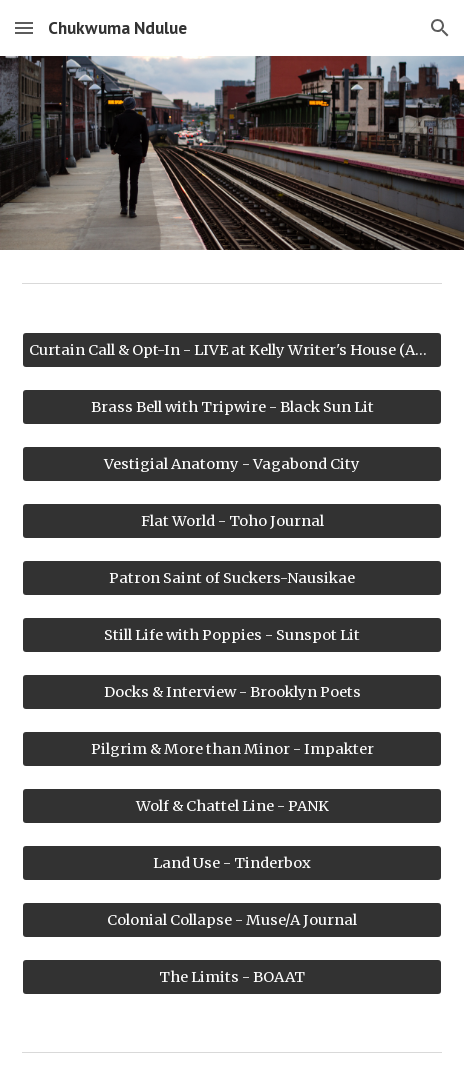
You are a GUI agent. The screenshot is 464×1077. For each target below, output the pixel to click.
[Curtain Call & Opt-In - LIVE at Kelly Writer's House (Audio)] (232, 349)
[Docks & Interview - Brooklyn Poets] (232, 691)
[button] (24, 27)
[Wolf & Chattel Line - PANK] (232, 805)
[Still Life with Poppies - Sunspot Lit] (232, 634)
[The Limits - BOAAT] (232, 976)
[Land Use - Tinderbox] (232, 862)
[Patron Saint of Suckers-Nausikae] (232, 577)
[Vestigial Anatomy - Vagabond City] (232, 463)
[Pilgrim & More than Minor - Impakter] (232, 748)
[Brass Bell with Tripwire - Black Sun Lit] (232, 406)
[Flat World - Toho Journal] (232, 520)
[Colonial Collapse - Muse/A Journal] (232, 919)
